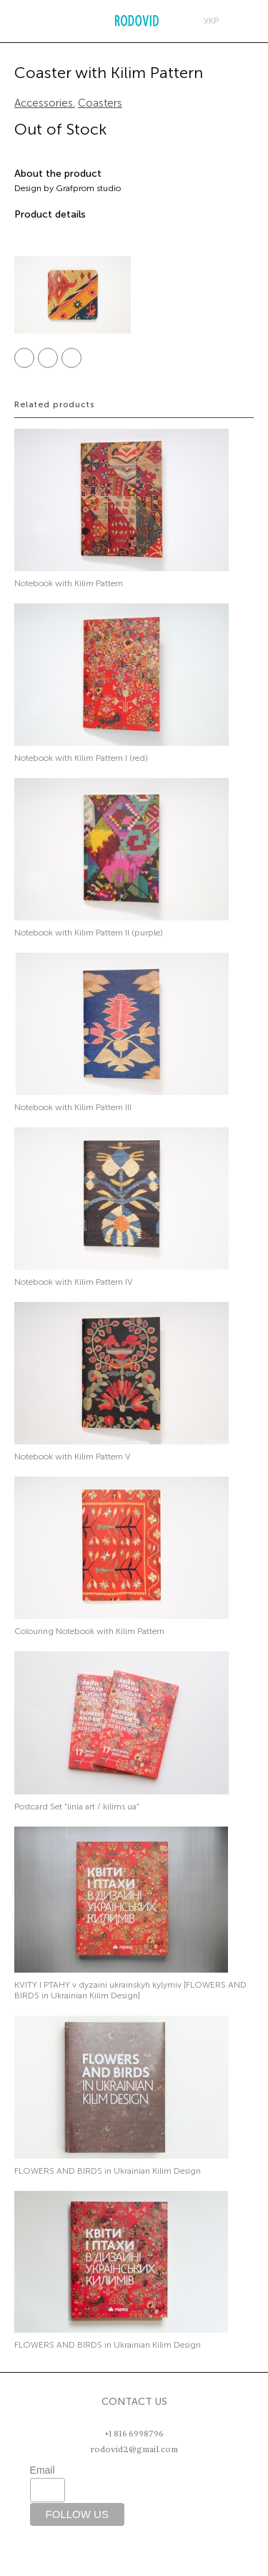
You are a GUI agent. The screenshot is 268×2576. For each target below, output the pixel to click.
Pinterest (71, 358)
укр (211, 21)
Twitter (48, 358)
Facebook (24, 358)
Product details (50, 214)
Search (47, 20)
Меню (17, 20)
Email (42, 2470)
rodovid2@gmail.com (134, 2449)
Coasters (100, 103)
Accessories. (44, 103)
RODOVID (137, 21)
